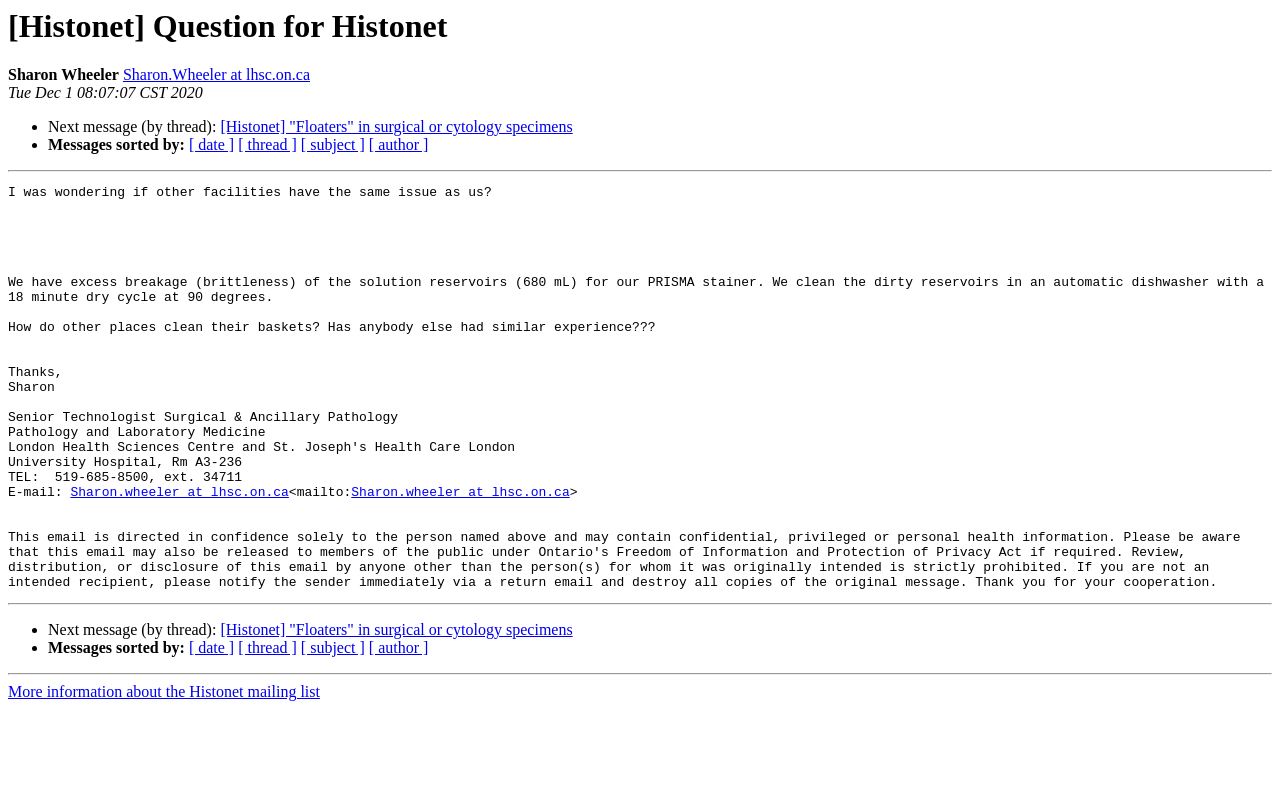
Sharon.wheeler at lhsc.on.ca (179, 554)
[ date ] (211, 144)
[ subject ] (333, 144)
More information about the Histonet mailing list (164, 772)
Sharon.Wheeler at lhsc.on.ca (216, 74)
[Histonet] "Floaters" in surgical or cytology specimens (396, 126)
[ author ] (399, 144)
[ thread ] (267, 144)
